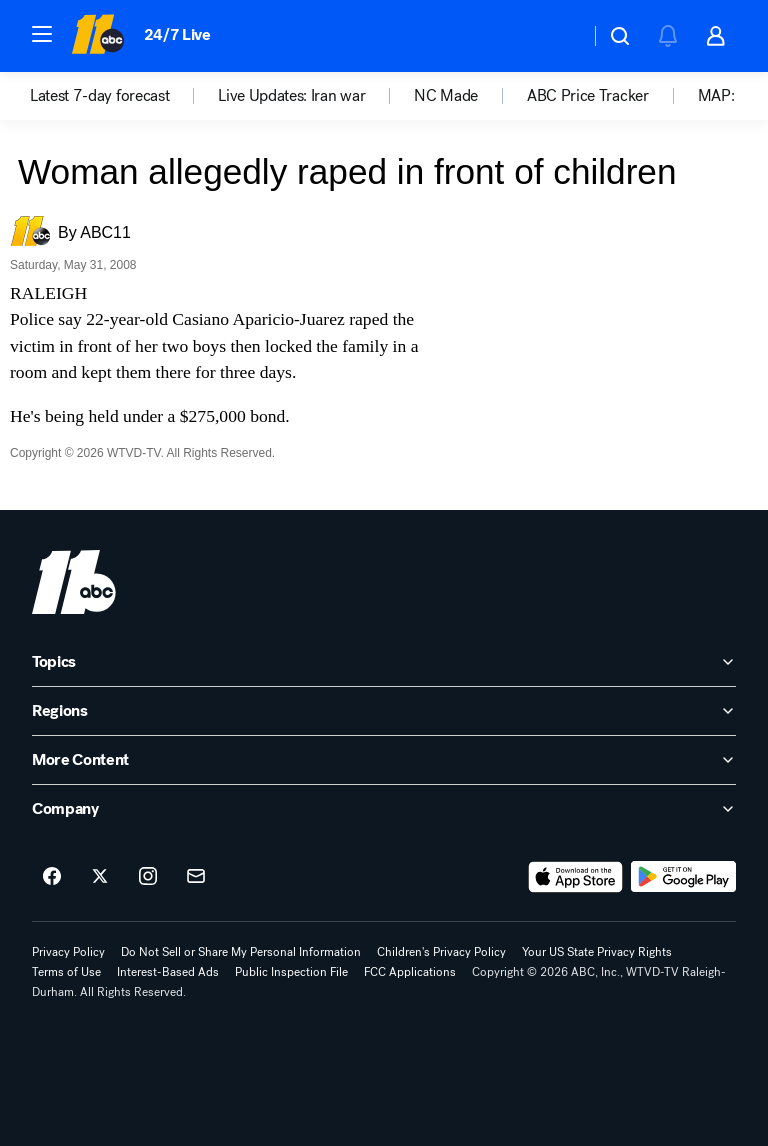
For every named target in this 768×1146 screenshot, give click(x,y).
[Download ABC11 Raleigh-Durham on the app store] (576, 877)
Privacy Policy (68, 952)
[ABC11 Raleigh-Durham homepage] (97, 36)
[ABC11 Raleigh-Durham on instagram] (148, 877)
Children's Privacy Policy (441, 952)
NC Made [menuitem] (446, 96)
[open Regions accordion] (384, 711)
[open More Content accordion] (384, 760)
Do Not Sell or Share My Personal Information (241, 952)
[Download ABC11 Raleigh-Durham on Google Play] (683, 877)
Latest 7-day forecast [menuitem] (99, 96)
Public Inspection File (291, 972)
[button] (42, 34)
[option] (124, 96)
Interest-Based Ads (168, 972)
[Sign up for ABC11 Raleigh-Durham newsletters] (196, 877)
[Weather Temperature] (558, 36)
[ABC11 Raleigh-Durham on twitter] (100, 877)
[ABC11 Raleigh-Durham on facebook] (52, 877)
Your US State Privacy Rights (597, 952)
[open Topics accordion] (384, 662)
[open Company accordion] (384, 809)
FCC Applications (410, 972)
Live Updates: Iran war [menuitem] (291, 96)
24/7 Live (177, 34)
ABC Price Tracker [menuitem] (588, 96)
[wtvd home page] (74, 582)
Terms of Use (66, 972)
